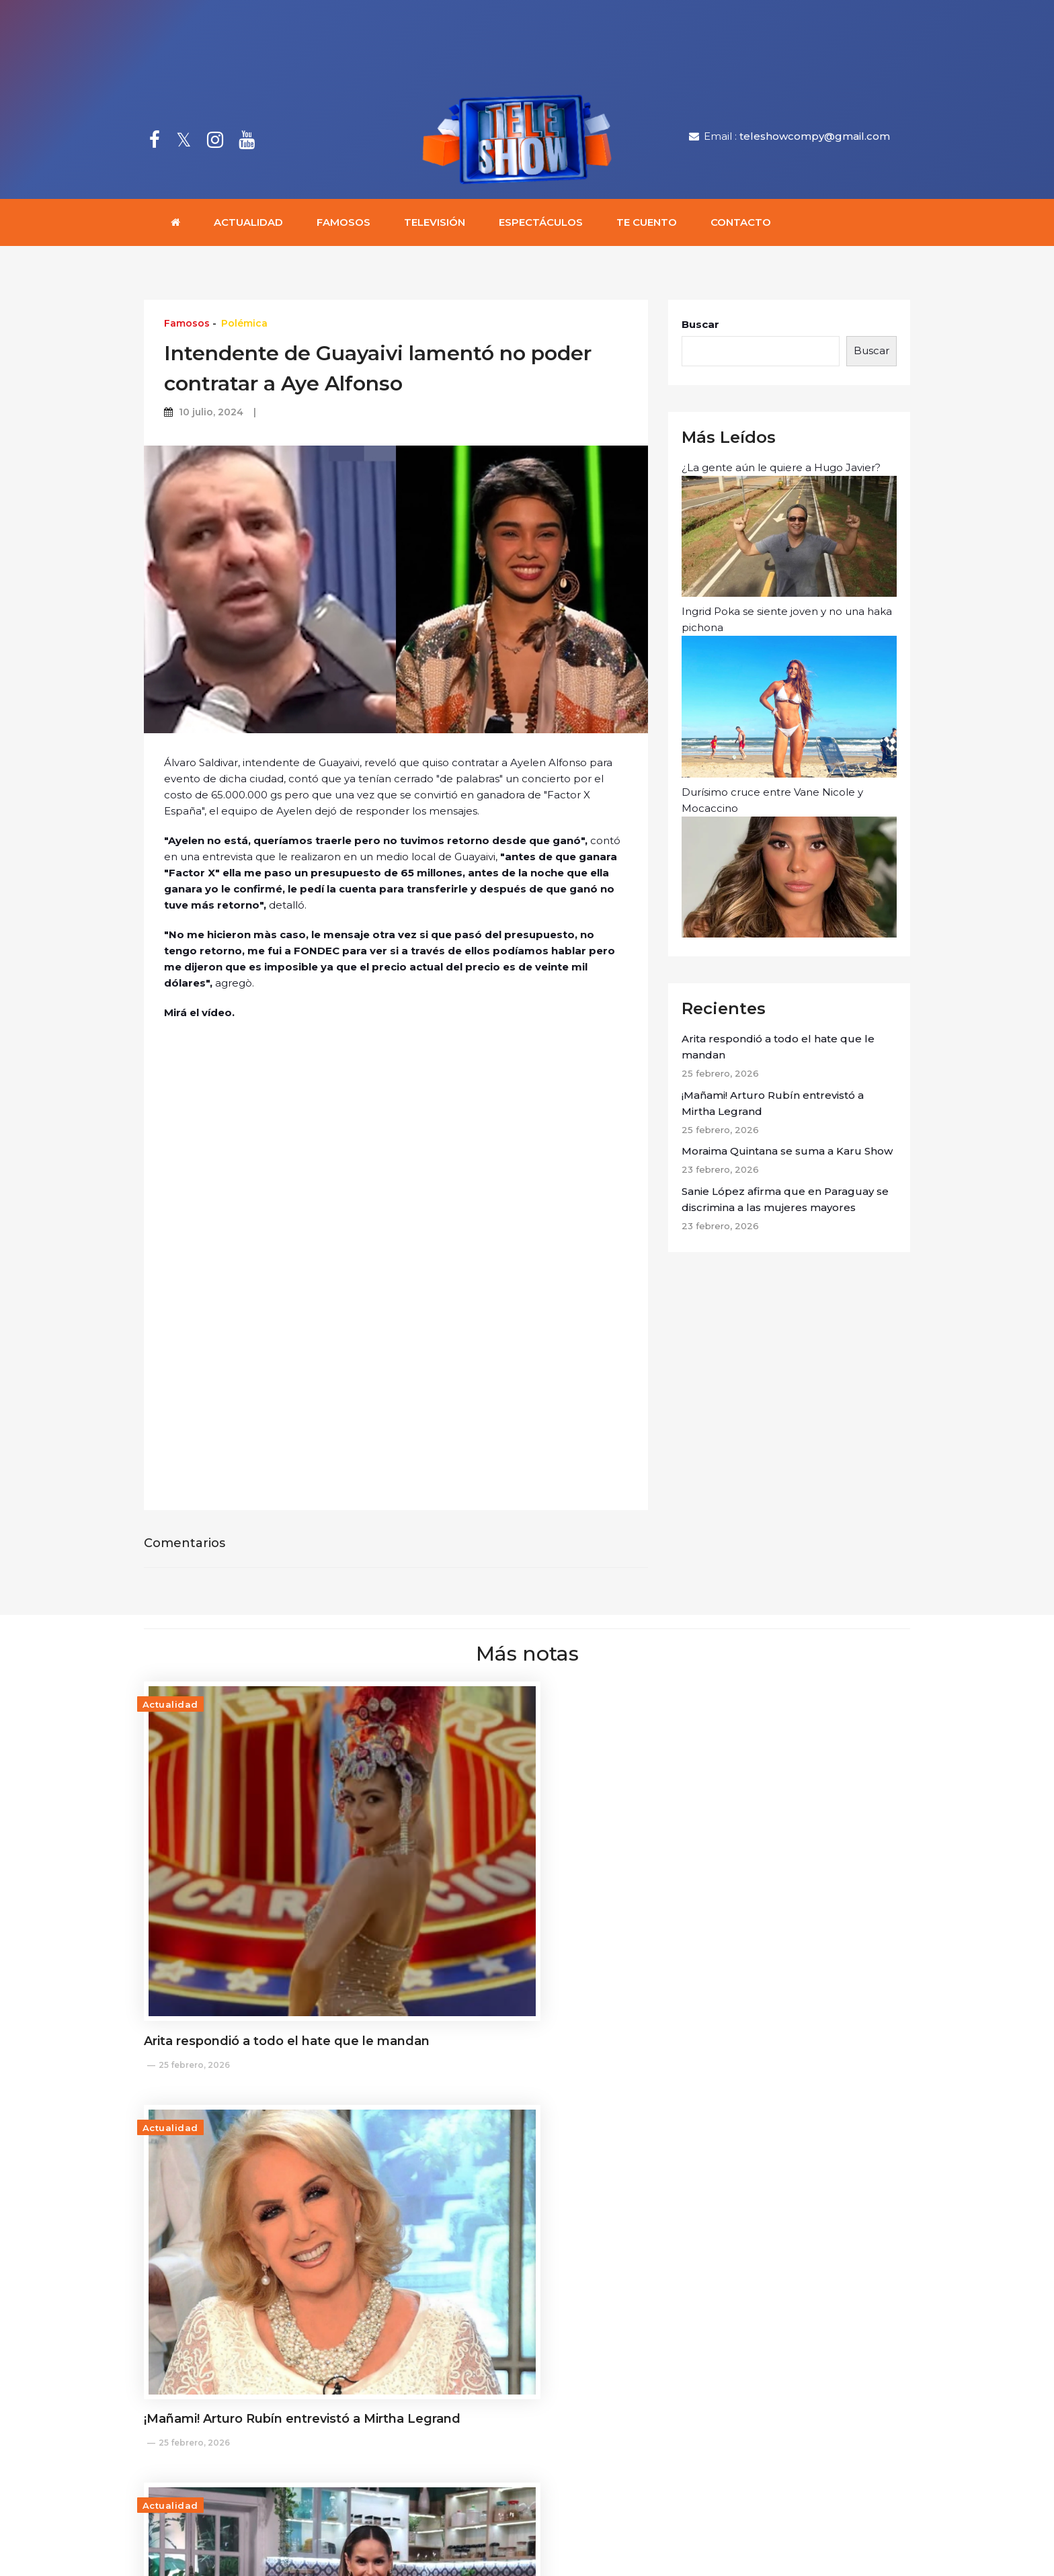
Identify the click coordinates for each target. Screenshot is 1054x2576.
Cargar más (527, 2304)
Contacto (741, 224)
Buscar (700, 327)
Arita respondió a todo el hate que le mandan (778, 1049)
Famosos (343, 224)
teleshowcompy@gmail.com (814, 137)
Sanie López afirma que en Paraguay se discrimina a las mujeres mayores (785, 1202)
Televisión (434, 224)
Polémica (244, 326)
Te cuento (646, 224)
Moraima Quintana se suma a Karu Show (787, 1154)
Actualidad (248, 224)
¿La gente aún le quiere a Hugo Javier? (789, 531)
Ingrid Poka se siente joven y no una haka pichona (789, 694)
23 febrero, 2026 (719, 1933)
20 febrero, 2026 (457, 2243)
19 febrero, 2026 (718, 2243)
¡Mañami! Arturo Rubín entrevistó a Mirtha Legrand (773, 1105)
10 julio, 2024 (211, 415)
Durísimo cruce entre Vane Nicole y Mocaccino (789, 864)
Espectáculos (541, 224)
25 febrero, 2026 (194, 1953)
